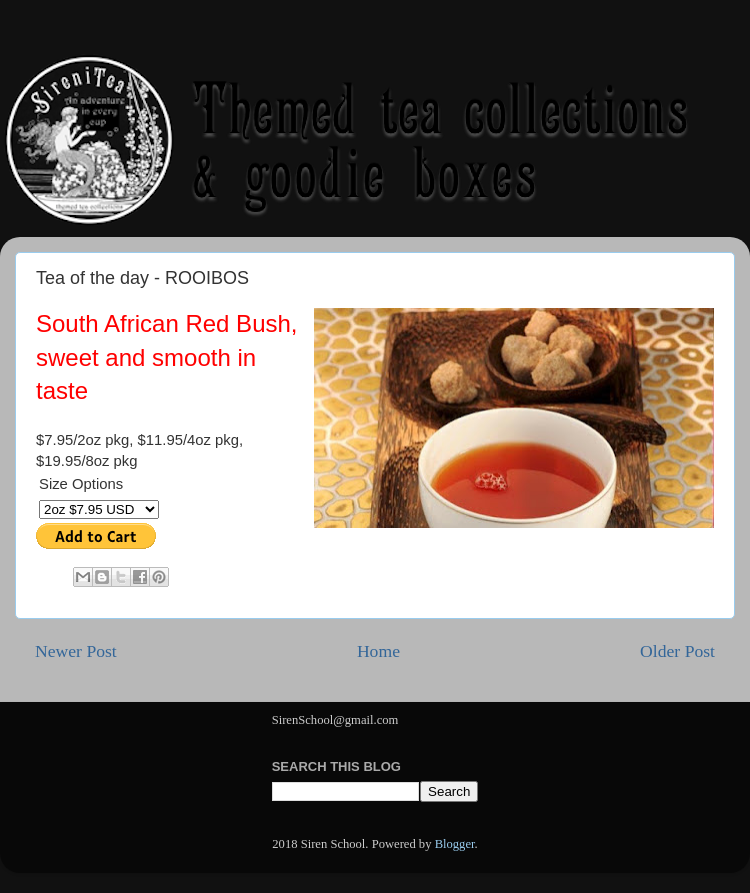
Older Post (677, 651)
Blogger (455, 844)
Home (378, 651)
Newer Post (76, 651)
